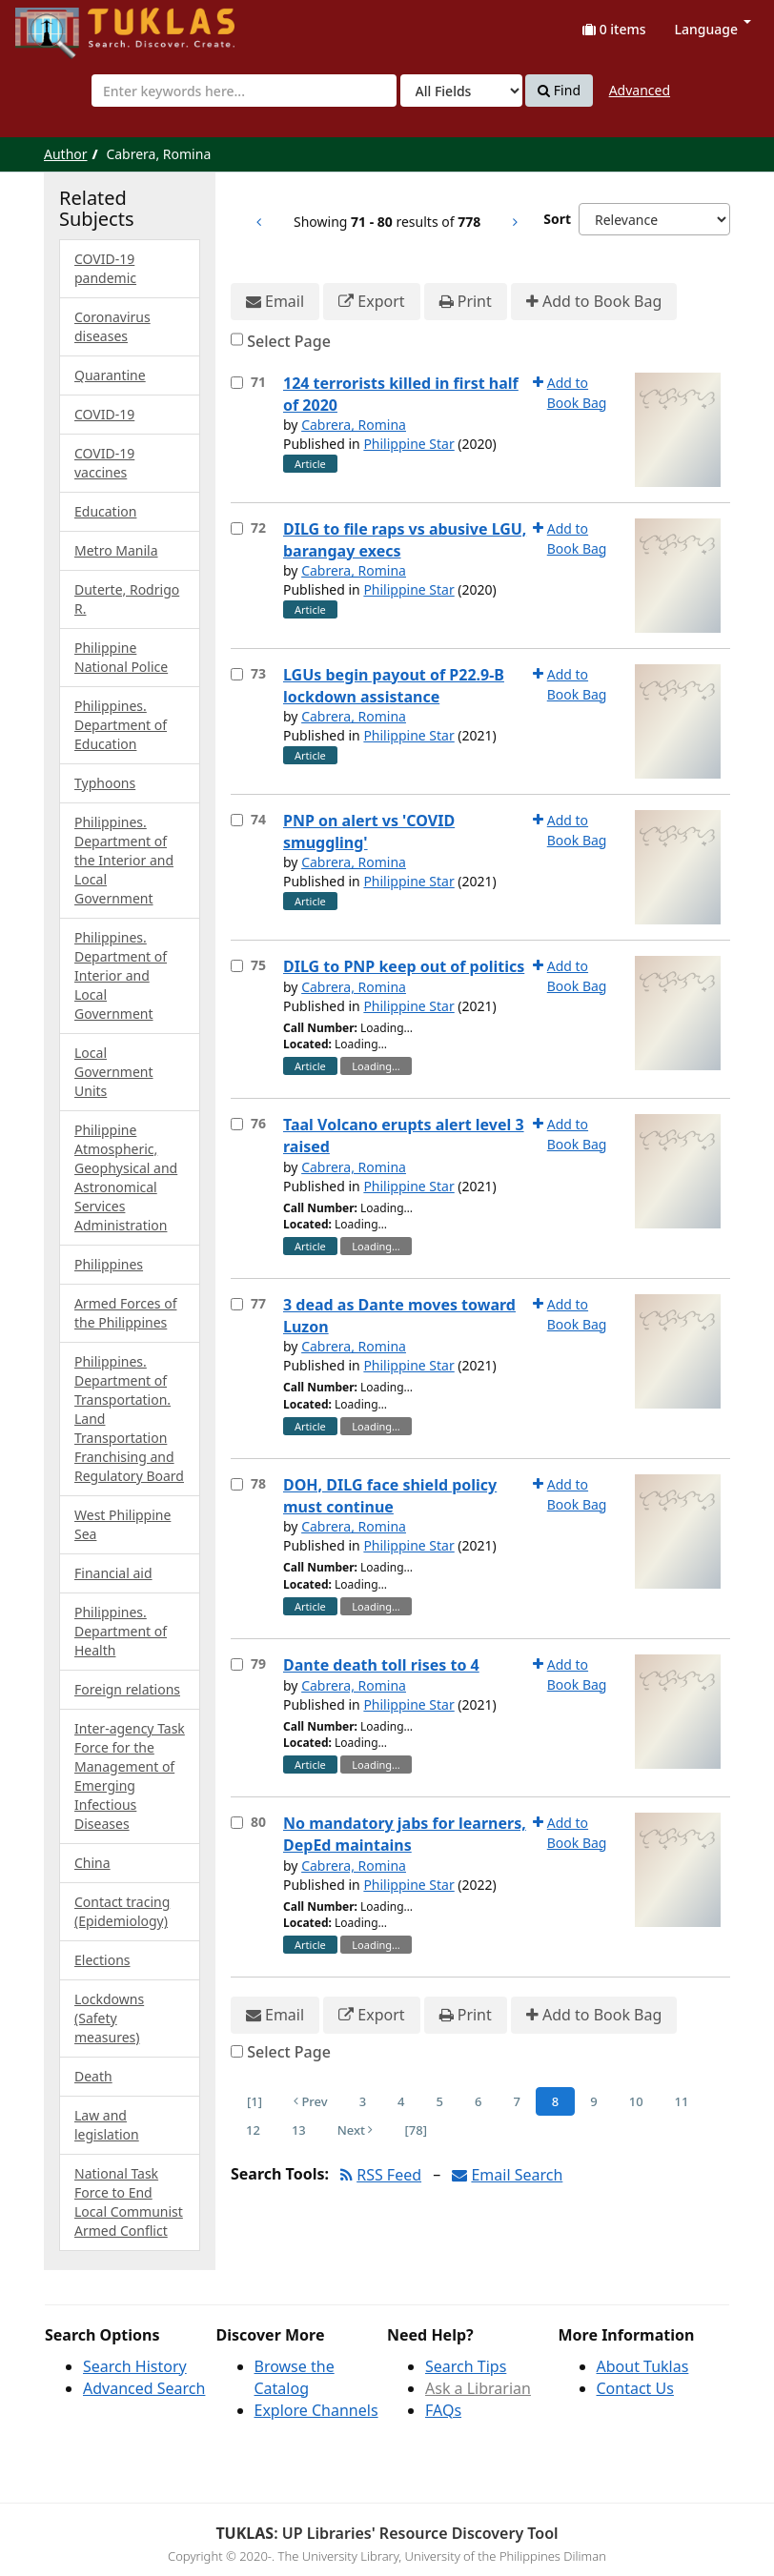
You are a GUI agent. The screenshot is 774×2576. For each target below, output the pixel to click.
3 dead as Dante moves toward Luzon (399, 1315)
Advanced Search (144, 2388)
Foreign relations (127, 1689)
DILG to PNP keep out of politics (403, 966)
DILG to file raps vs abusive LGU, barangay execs (404, 539)
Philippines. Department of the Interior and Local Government (123, 860)
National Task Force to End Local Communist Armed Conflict (128, 2202)
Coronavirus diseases (112, 326)
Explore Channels (316, 2410)
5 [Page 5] (440, 2101)
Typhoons (104, 783)
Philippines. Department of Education (120, 725)
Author (66, 154)
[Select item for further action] (237, 382)
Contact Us (635, 2388)
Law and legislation (106, 2124)
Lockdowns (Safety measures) (109, 2018)
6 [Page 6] (478, 2101)
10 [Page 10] (636, 2101)
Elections (102, 1960)
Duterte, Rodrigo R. (126, 599)
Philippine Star (408, 444)
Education (105, 511)
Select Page (289, 341)
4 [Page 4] (400, 2101)
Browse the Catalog (295, 2377)
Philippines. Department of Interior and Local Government (120, 975)
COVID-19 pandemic (105, 268)
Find (559, 90)
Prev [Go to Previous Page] (311, 2101)
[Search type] (461, 90)
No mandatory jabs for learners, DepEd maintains (404, 1834)
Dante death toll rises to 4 (381, 1664)
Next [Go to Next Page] (355, 2130)
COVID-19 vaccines (104, 462)
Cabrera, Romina (353, 425)
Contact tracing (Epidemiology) (122, 1911)
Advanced (639, 90)
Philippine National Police (121, 657)
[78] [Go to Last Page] (415, 2130)
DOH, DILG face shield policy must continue (390, 1495)
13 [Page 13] (299, 2130)
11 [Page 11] (682, 2101)
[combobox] (244, 90)
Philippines (108, 1264)
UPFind (62, 24)
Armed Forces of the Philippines (125, 1312)
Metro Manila (116, 550)
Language (713, 29)
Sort (557, 219)
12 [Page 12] (253, 2130)
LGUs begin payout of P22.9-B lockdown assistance (393, 685)
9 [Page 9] (593, 2101)
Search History (135, 2366)
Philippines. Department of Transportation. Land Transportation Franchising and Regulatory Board (129, 1418)
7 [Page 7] (516, 2101)
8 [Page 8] (555, 2101)
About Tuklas (643, 2366)
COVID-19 (104, 414)
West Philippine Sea (122, 1524)
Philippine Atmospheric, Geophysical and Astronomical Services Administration (125, 1177)
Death (93, 2076)
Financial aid (113, 1573)
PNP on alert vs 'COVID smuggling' (369, 831)
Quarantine (110, 375)
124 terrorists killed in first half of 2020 (401, 394)
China (92, 1863)
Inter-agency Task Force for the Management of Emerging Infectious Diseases (129, 1776)
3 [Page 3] (362, 2101)
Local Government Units (113, 1072)
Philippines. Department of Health (120, 1631)
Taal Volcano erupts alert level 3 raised (403, 1135)
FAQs (443, 2410)
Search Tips (465, 2366)
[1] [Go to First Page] (254, 2101)
